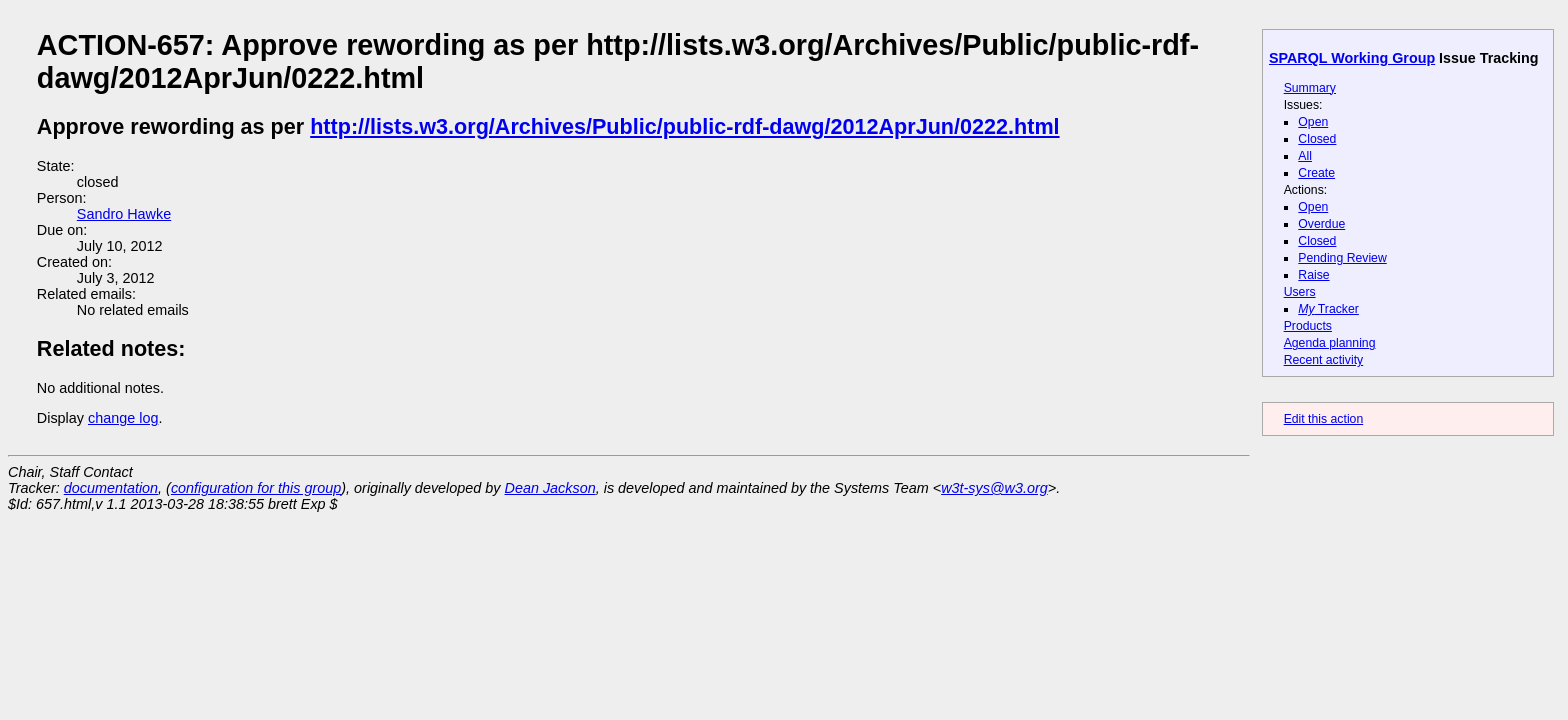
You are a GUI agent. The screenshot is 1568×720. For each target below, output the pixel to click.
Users (1300, 292)
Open (1313, 122)
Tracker (1328, 309)
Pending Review (1342, 258)
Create (1316, 173)
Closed (1317, 139)
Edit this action (1324, 419)
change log (123, 418)
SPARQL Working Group (1352, 58)
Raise (1313, 275)
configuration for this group (256, 488)
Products (1308, 326)
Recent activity (1324, 360)
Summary (1310, 88)
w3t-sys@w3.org (994, 488)
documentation (111, 488)
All (1305, 156)
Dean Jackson (550, 488)
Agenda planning (1330, 343)
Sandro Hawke (124, 214)
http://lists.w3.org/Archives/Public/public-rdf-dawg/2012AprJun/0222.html (684, 126)
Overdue (1321, 224)
